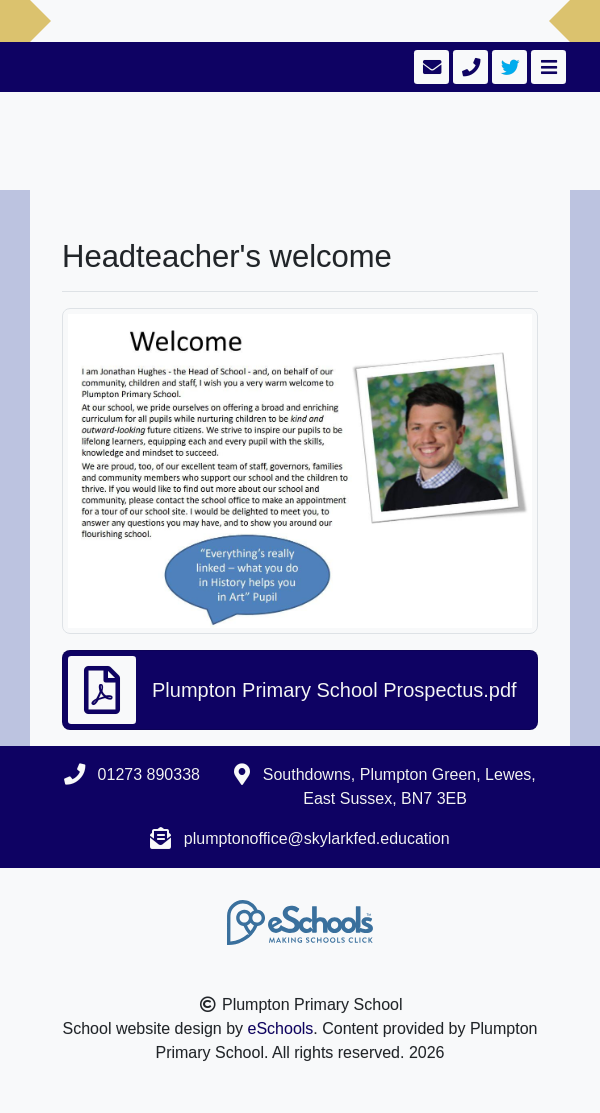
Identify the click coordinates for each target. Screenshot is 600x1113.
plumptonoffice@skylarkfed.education (317, 838)
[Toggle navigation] (546, 67)
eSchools (281, 1028)
